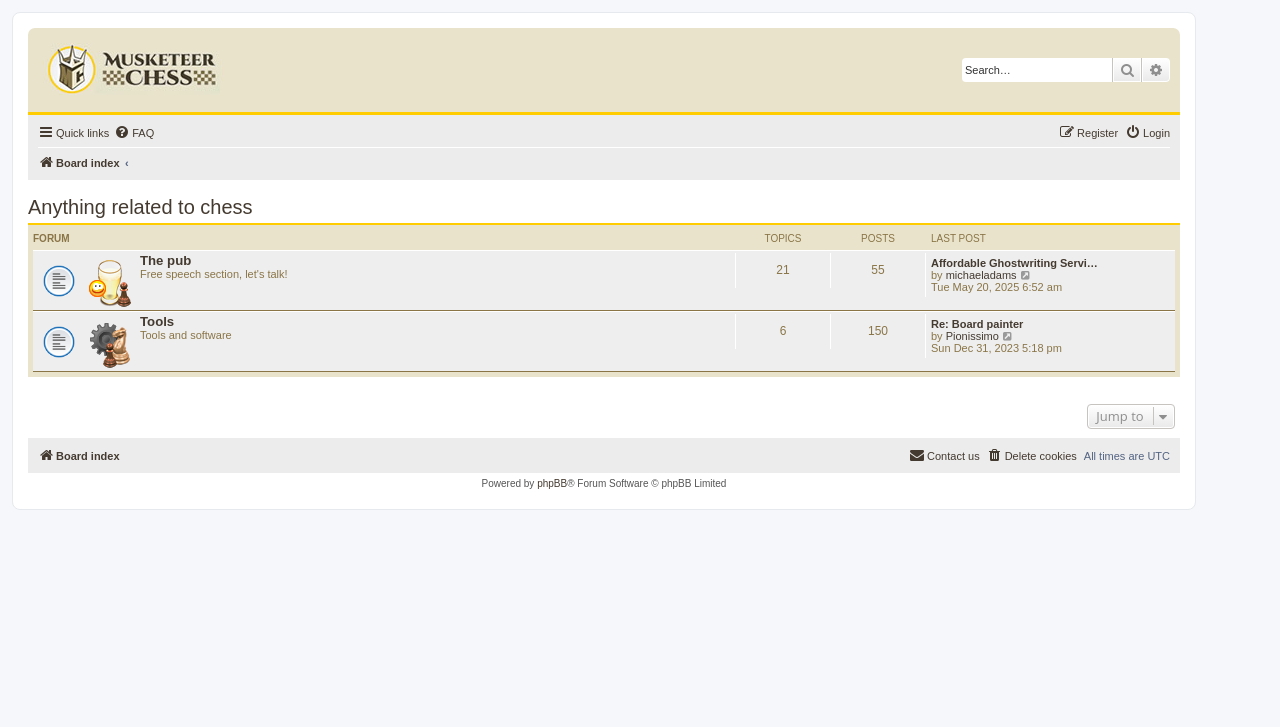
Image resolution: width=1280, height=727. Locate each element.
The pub (165, 260)
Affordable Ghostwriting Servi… (1014, 263)
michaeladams (981, 275)
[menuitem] (134, 133)
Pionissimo (972, 336)
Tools (157, 321)
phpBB (552, 483)
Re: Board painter (977, 324)
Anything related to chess (140, 207)
